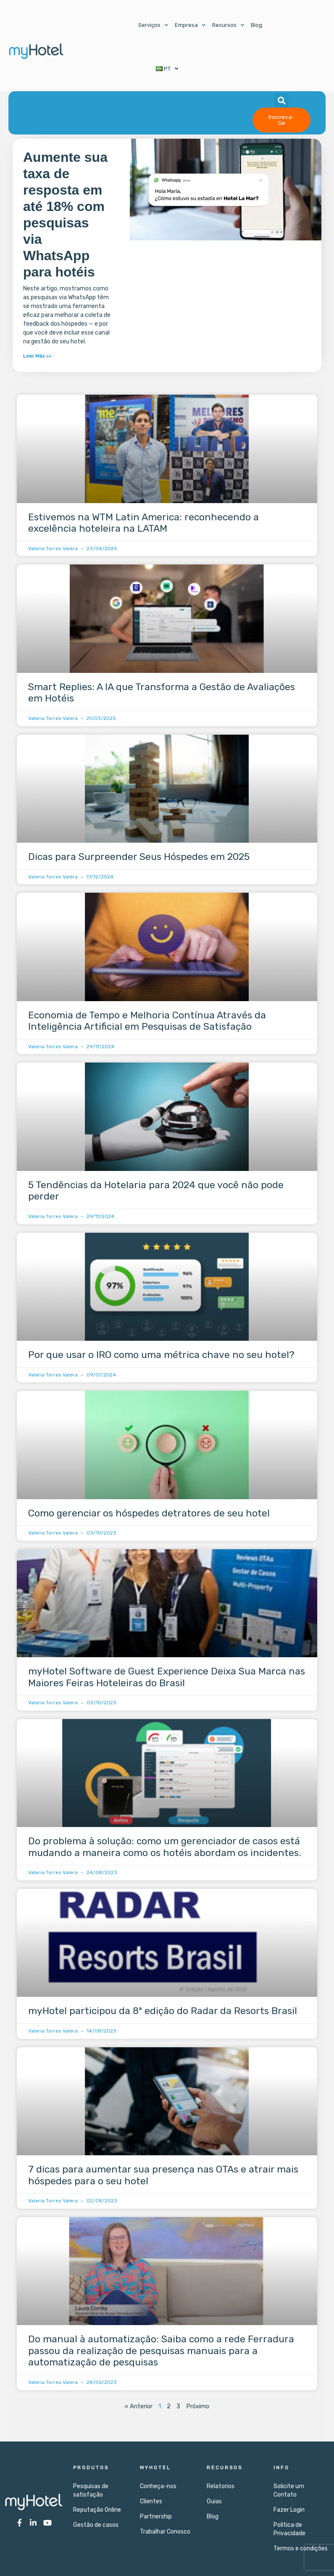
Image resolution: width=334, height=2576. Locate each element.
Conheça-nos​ (158, 2486)
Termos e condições (301, 2548)
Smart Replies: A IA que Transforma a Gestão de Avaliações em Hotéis (161, 692)
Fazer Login (289, 2509)
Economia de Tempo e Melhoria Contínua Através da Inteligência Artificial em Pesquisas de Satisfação (147, 1021)
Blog (256, 25)
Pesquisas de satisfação (90, 2490)
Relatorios (220, 2486)
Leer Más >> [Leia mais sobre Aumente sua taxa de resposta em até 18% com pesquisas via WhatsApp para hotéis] (37, 356)
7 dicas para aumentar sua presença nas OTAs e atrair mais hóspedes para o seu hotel (163, 2175)
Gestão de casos (95, 2525)
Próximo (197, 2406)
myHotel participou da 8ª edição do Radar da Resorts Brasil (162, 2011)
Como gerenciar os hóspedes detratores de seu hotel (149, 1513)
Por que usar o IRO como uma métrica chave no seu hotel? (161, 1355)
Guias (214, 2501)
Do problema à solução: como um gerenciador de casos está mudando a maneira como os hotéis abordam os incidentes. (164, 1847)
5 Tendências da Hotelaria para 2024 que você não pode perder (156, 1190)
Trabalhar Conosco (165, 2531)
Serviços (153, 25)
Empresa (190, 25)
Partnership (156, 2516)
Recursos (228, 25)
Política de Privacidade (289, 2529)
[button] (281, 100)
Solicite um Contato (289, 2490)
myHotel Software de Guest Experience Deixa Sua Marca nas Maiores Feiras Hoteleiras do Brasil (166, 1677)
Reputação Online (97, 2509)
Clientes (151, 2501)
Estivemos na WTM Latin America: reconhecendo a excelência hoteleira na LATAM (143, 523)
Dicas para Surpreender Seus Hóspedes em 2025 (139, 856)
